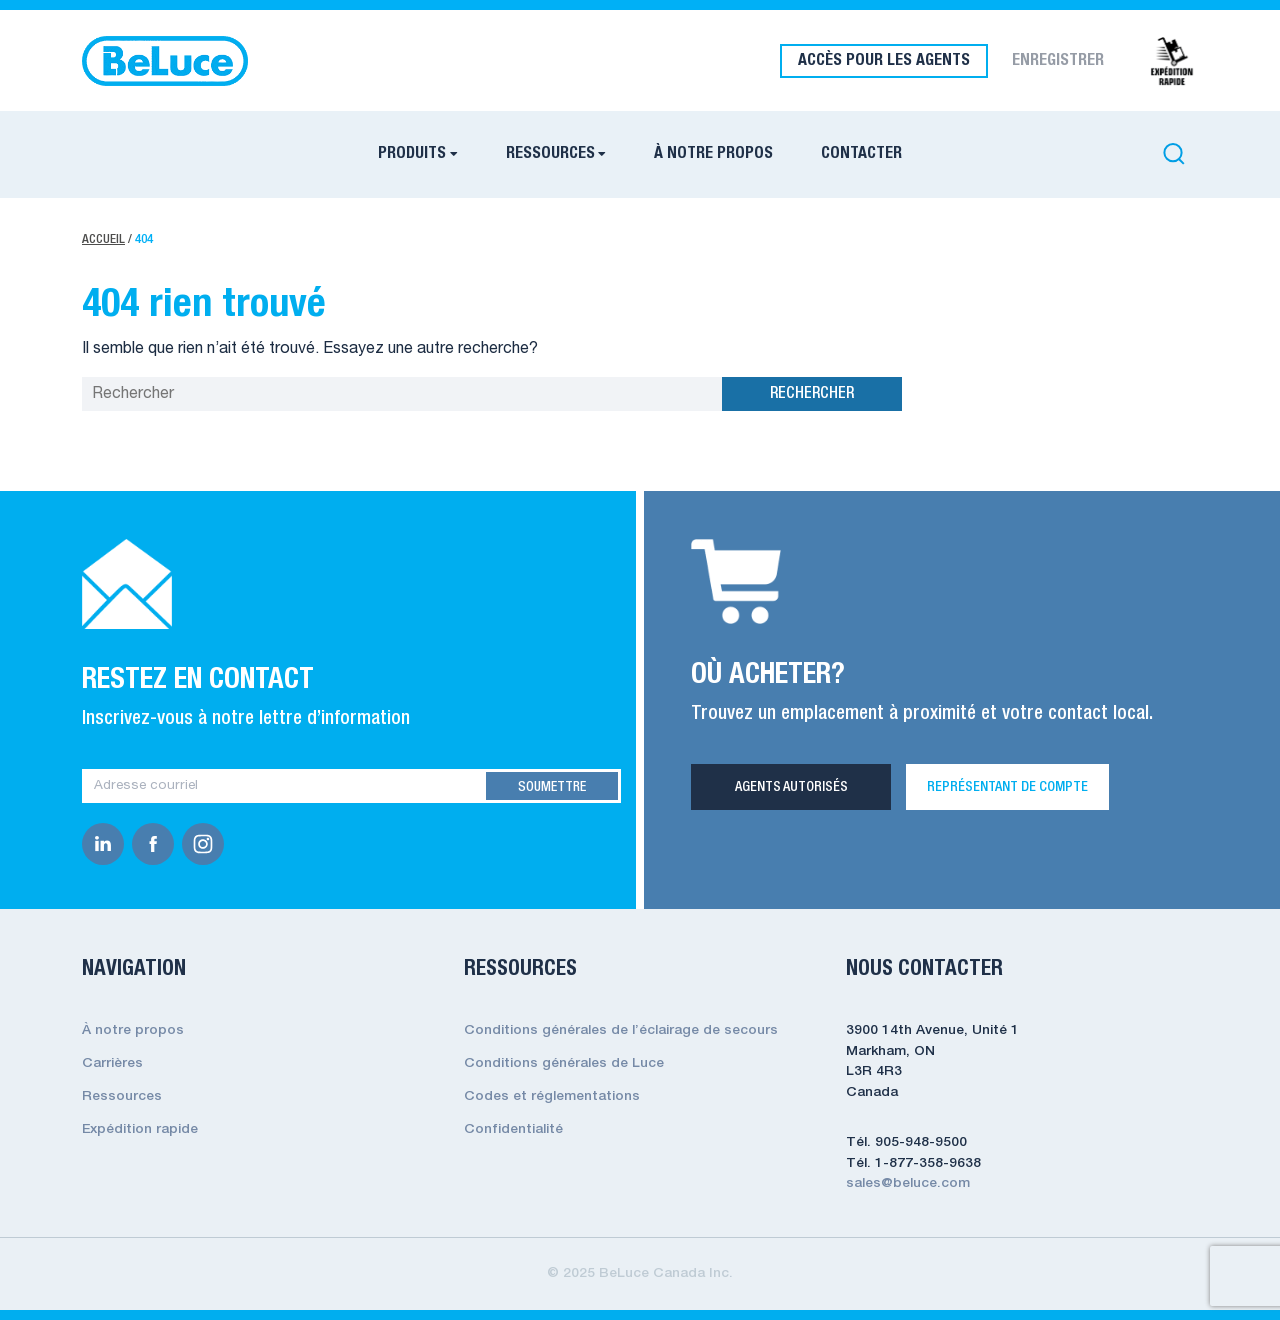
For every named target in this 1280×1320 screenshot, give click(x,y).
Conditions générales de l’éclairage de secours (621, 1030)
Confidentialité (513, 1129)
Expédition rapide (140, 1129)
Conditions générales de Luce (564, 1063)
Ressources (122, 1096)
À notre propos (133, 1030)
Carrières (112, 1063)
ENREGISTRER (1058, 61)
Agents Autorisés (791, 787)
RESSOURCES (550, 154)
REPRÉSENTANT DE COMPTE (1007, 787)
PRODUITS (412, 154)
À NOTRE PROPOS (713, 154)
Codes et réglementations (552, 1096)
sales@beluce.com (908, 1183)
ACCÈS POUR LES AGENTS (884, 61)
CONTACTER (861, 154)
